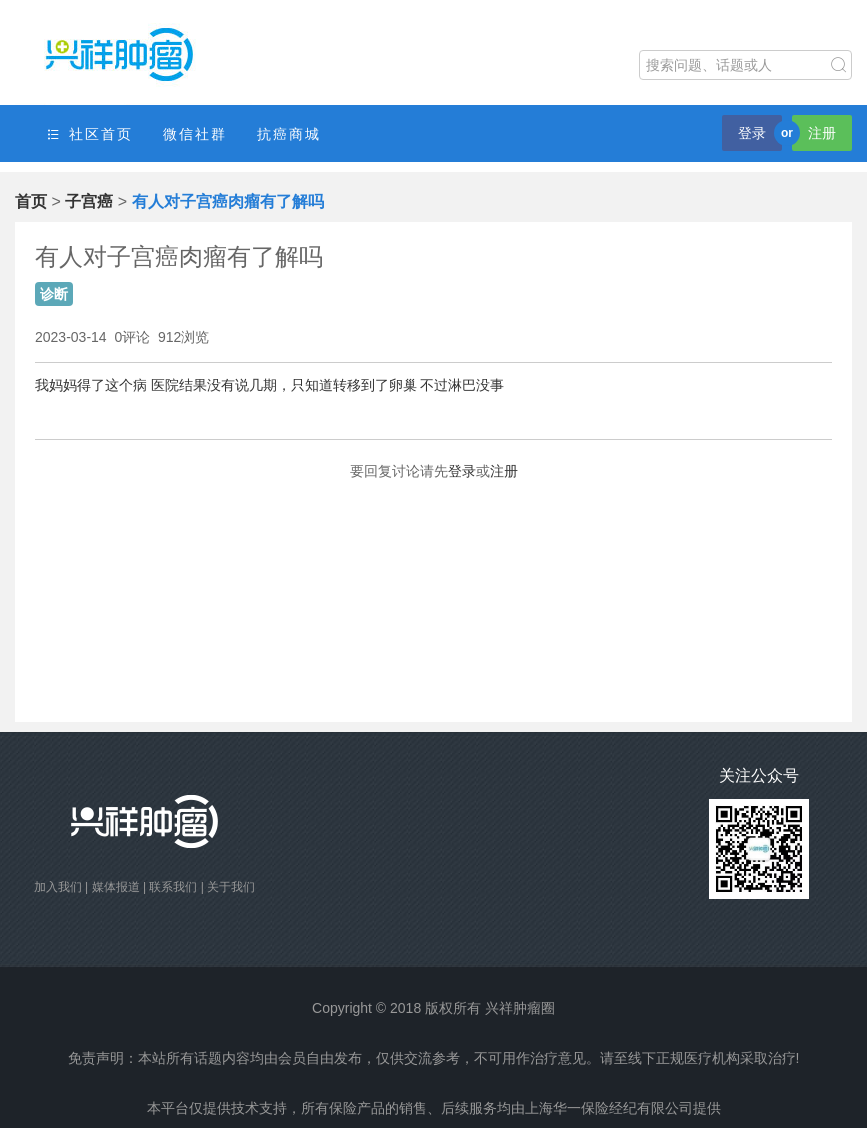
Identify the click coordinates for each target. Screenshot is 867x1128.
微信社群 (195, 134)
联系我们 (173, 887)
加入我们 (58, 887)
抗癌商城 (289, 134)
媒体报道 (116, 887)
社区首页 (89, 134)
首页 (31, 201)
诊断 (54, 294)
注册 (822, 133)
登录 (752, 133)
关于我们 (231, 887)
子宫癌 (89, 201)
